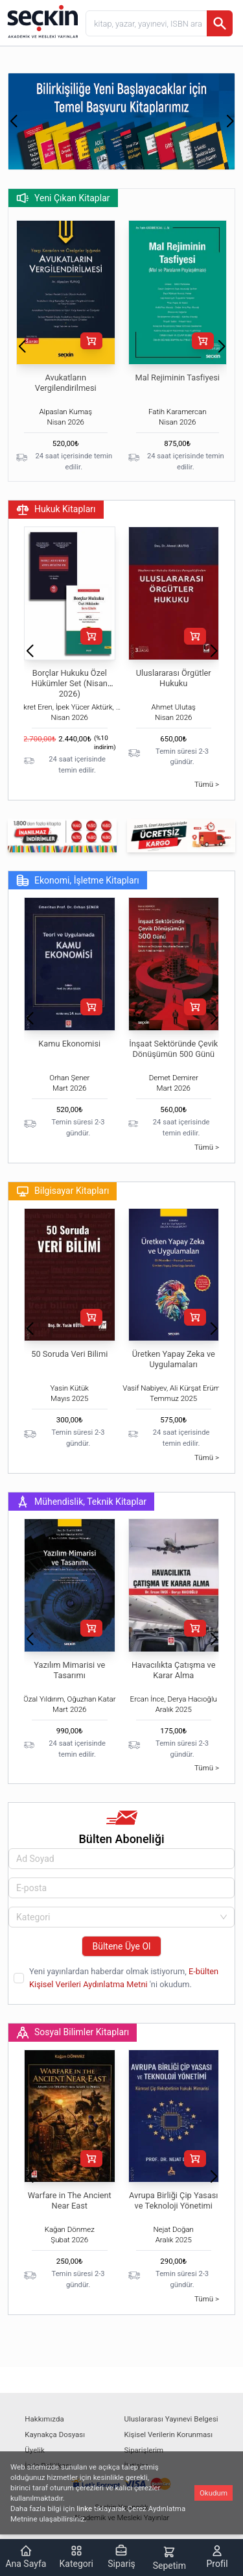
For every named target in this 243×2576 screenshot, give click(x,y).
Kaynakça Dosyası (55, 2434)
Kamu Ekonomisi (69, 1043)
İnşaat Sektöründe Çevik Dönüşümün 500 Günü (173, 1049)
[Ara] (220, 23)
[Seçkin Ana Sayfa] (41, 21)
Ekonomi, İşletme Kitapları (77, 880)
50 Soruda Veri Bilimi (69, 1354)
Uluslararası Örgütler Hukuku (173, 678)
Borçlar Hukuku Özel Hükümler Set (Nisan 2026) (70, 683)
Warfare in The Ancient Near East (69, 2200)
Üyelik (34, 2450)
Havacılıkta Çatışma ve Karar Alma (174, 1670)
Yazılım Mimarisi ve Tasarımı (69, 1670)
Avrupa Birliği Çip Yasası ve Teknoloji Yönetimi (173, 2200)
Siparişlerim (144, 2450)
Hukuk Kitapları (56, 509)
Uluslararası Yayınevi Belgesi (171, 2418)
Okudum (213, 2492)
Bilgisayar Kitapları (62, 1191)
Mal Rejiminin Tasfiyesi (177, 377)
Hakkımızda (44, 2418)
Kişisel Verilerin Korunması (168, 2434)
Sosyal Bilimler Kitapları (72, 2032)
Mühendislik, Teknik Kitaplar (81, 1501)
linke (84, 2508)
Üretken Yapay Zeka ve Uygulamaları (173, 1359)
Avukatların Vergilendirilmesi (66, 383)
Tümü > (206, 784)
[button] (13, 121)
